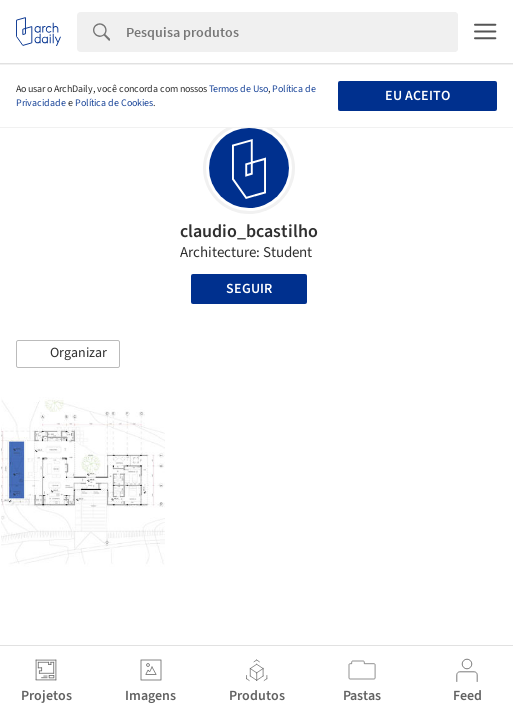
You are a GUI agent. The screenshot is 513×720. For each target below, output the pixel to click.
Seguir (249, 289)
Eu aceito (417, 96)
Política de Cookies (114, 103)
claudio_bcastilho (249, 231)
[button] (68, 354)
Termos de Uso (238, 89)
